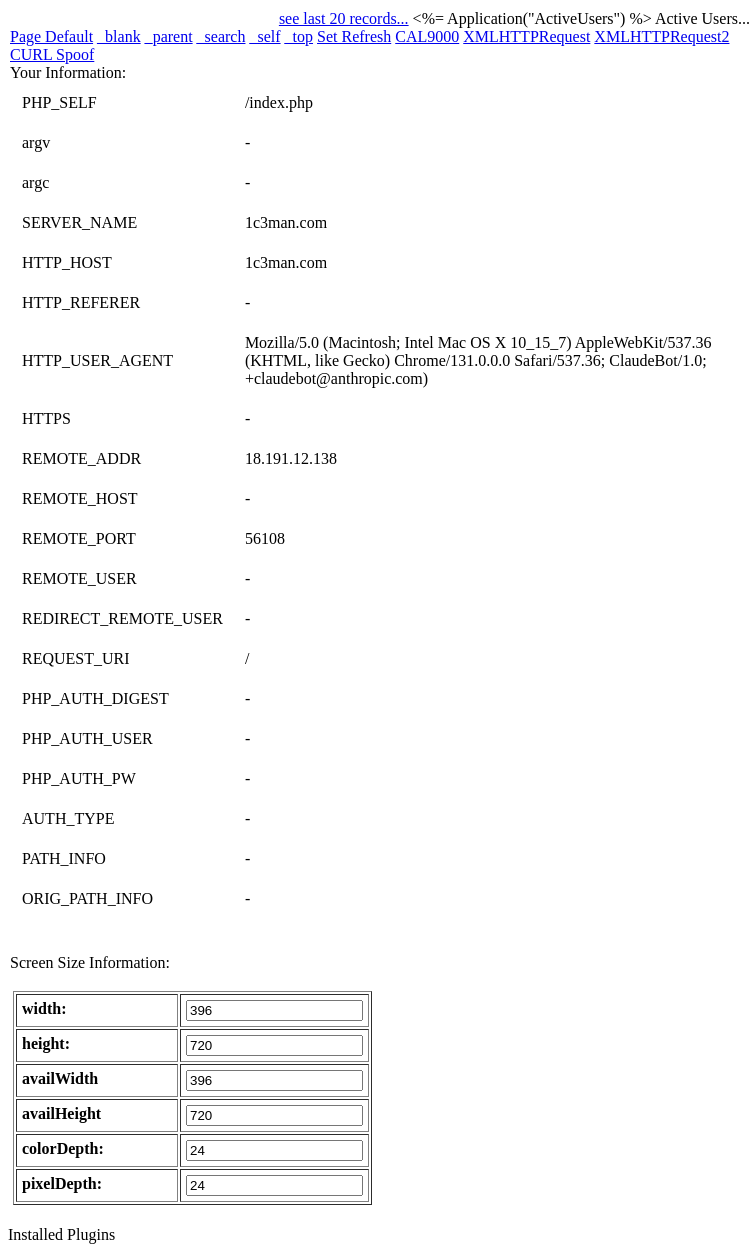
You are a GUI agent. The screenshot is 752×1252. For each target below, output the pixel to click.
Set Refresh (354, 36)
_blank (119, 36)
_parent (169, 36)
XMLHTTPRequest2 (661, 36)
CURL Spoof (52, 54)
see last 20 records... (344, 18)
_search (221, 36)
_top (299, 36)
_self (264, 36)
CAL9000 (427, 36)
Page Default (51, 36)
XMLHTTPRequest (526, 36)
